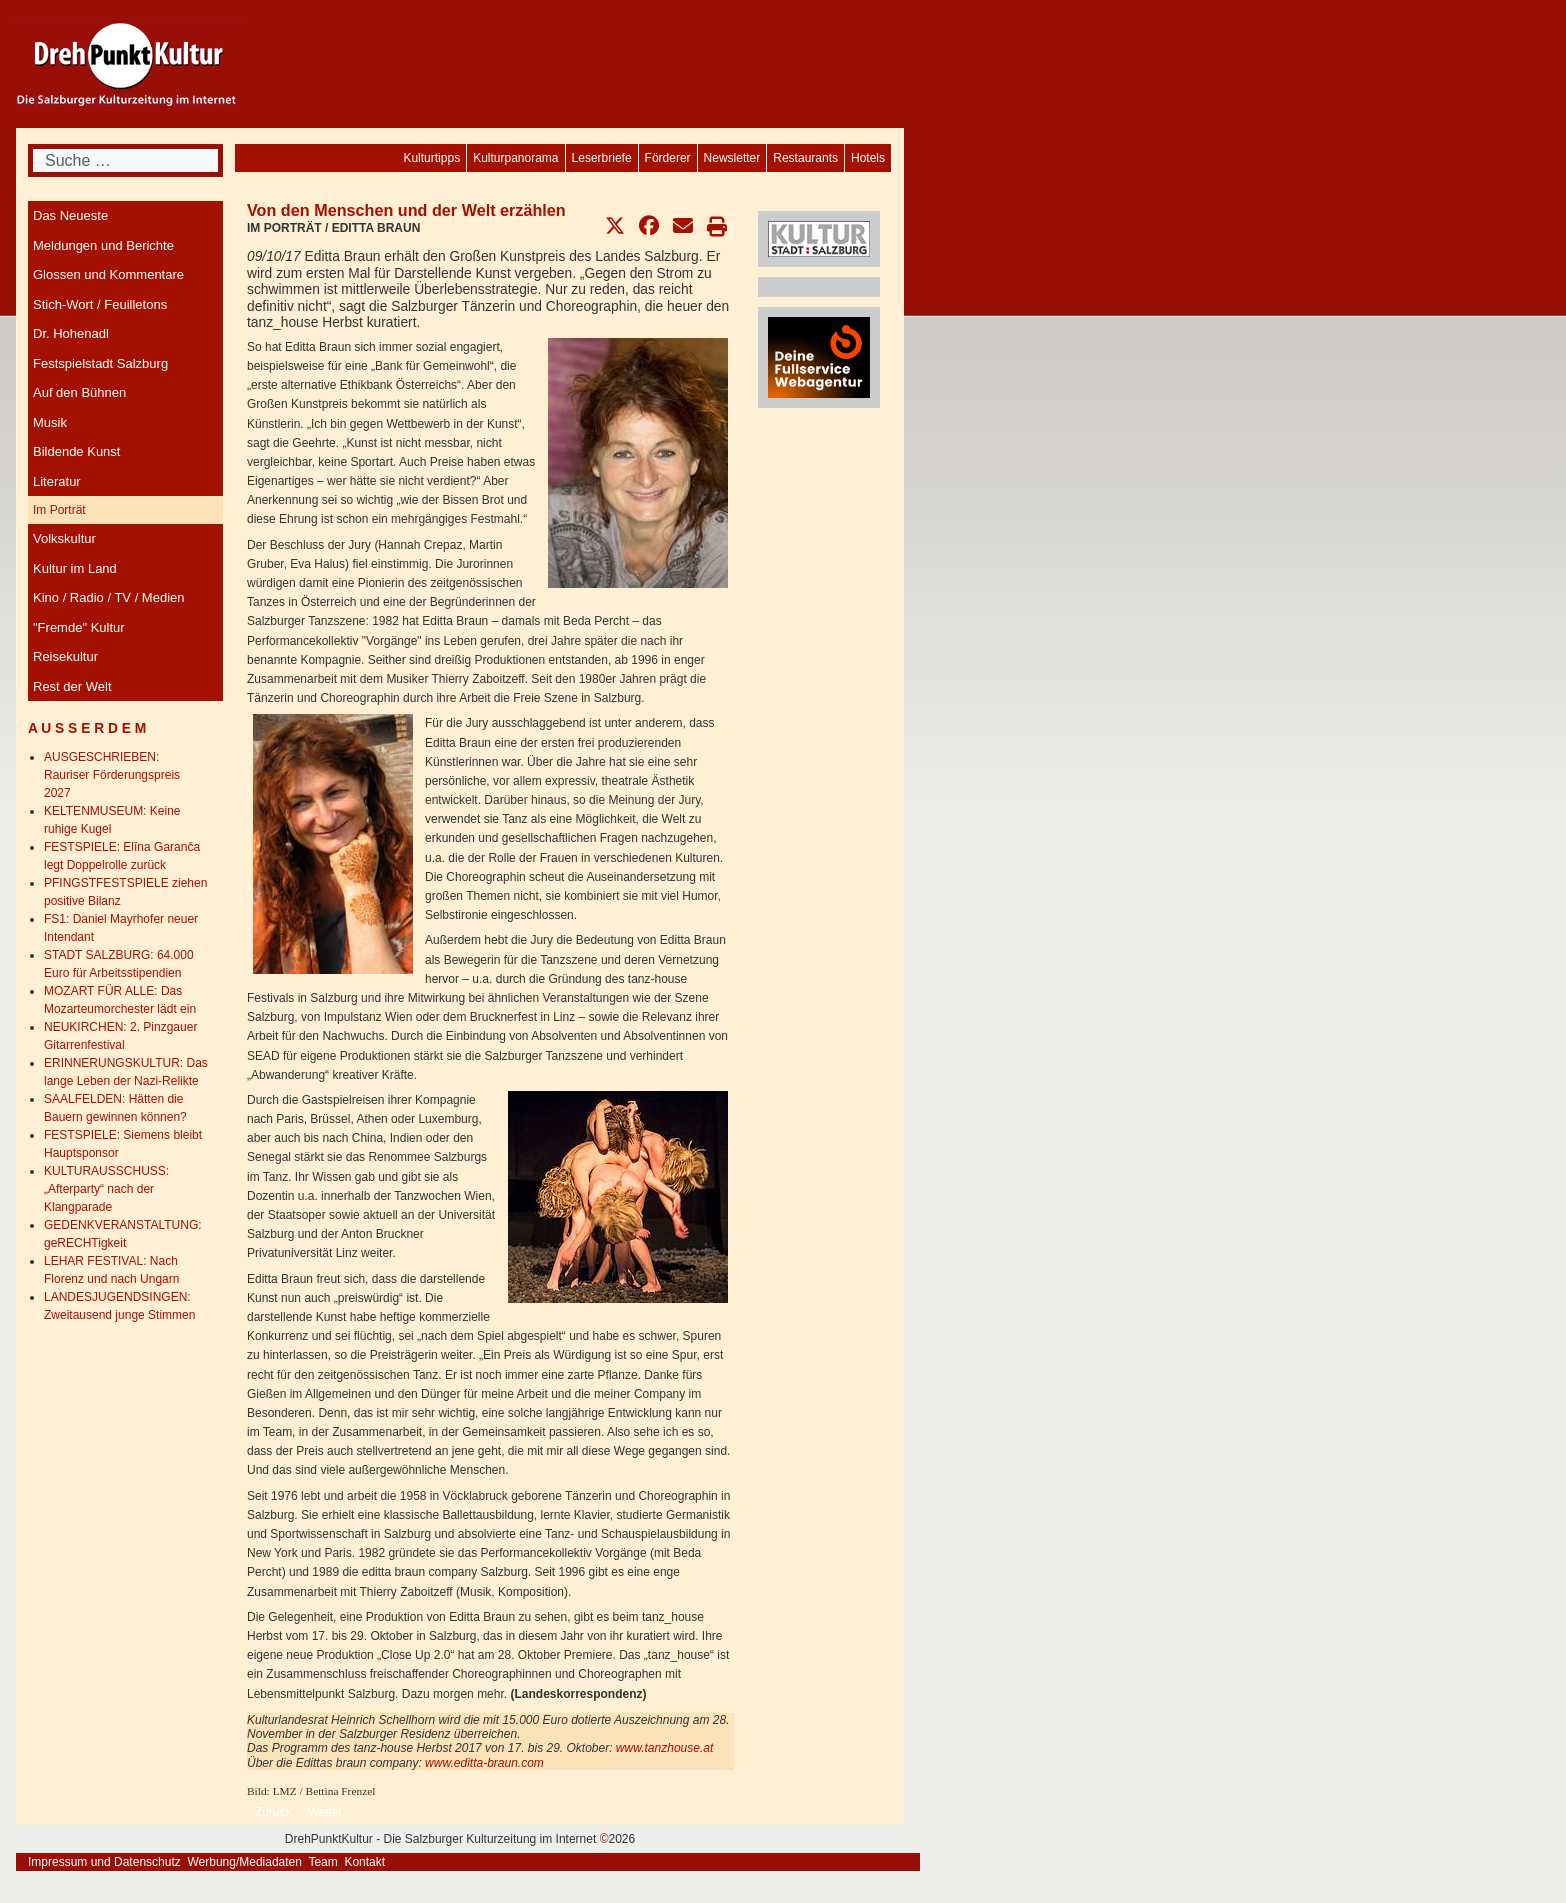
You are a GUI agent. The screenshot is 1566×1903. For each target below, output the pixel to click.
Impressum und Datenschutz (104, 1862)
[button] (615, 226)
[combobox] (125, 160)
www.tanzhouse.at (666, 1748)
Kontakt (364, 1862)
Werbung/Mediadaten (244, 1862)
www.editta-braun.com (484, 1763)
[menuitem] (868, 158)
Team (322, 1862)
